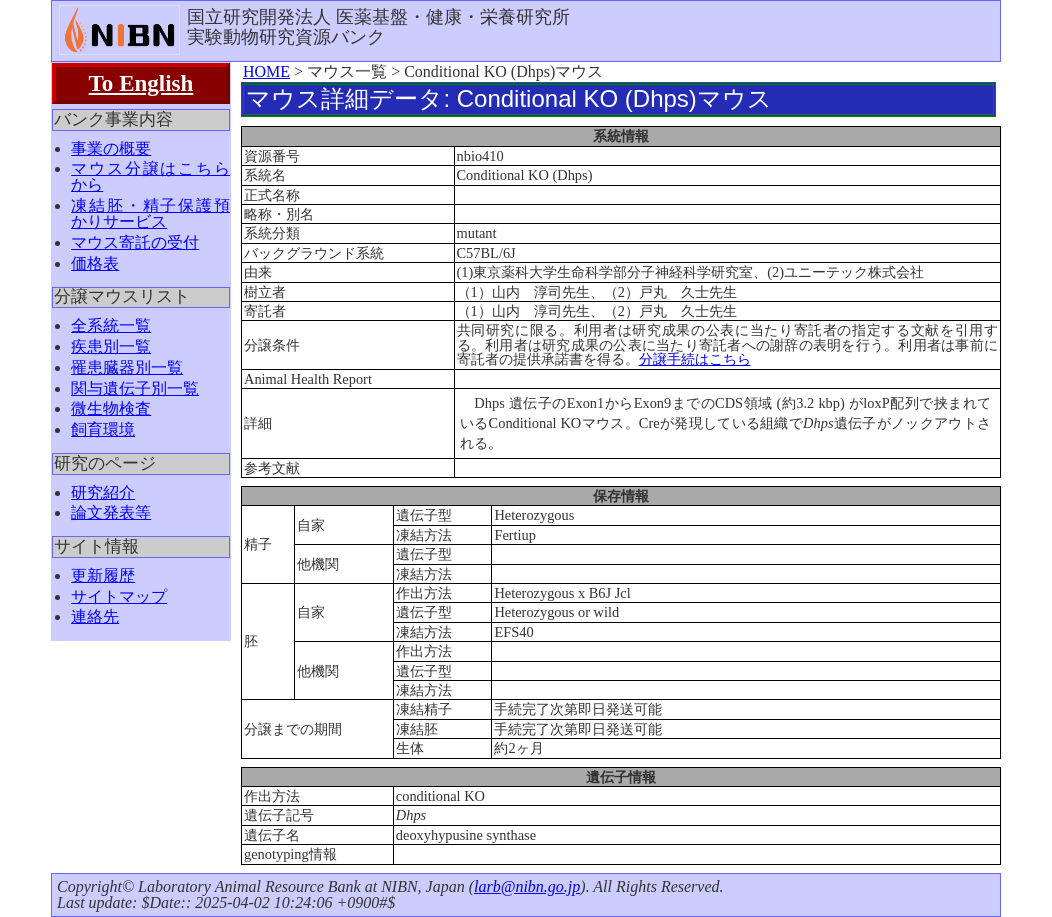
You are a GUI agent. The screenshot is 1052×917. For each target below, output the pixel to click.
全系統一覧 (111, 325)
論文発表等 (111, 512)
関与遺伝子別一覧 (135, 388)
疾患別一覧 (111, 346)
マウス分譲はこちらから (150, 176)
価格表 (95, 263)
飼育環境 (103, 429)
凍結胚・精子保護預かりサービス (150, 213)
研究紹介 (103, 492)
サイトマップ (119, 596)
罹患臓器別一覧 (127, 367)
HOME (266, 71)
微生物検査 (111, 408)
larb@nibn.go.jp (527, 886)
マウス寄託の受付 (135, 242)
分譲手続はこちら (695, 359)
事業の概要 (111, 148)
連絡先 (95, 616)
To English (141, 83)
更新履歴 (103, 575)
